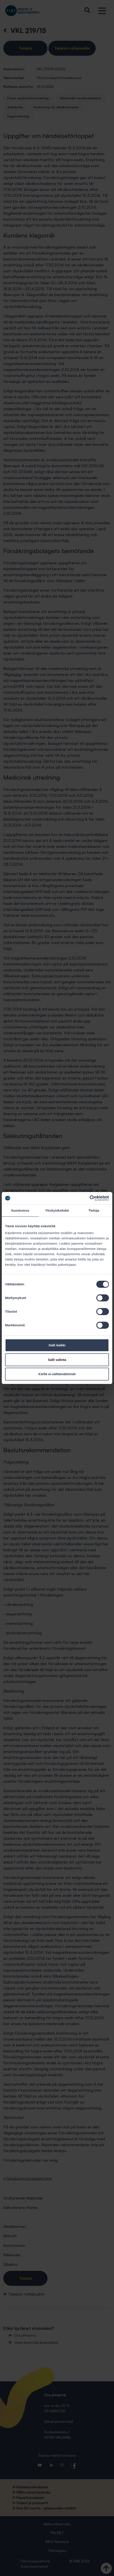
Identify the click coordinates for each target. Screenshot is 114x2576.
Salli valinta (57, 1360)
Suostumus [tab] (20, 1210)
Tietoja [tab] (93, 1210)
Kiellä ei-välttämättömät (57, 1374)
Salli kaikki (57, 1345)
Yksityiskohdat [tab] (57, 1210)
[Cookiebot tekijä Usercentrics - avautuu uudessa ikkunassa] (89, 1198)
